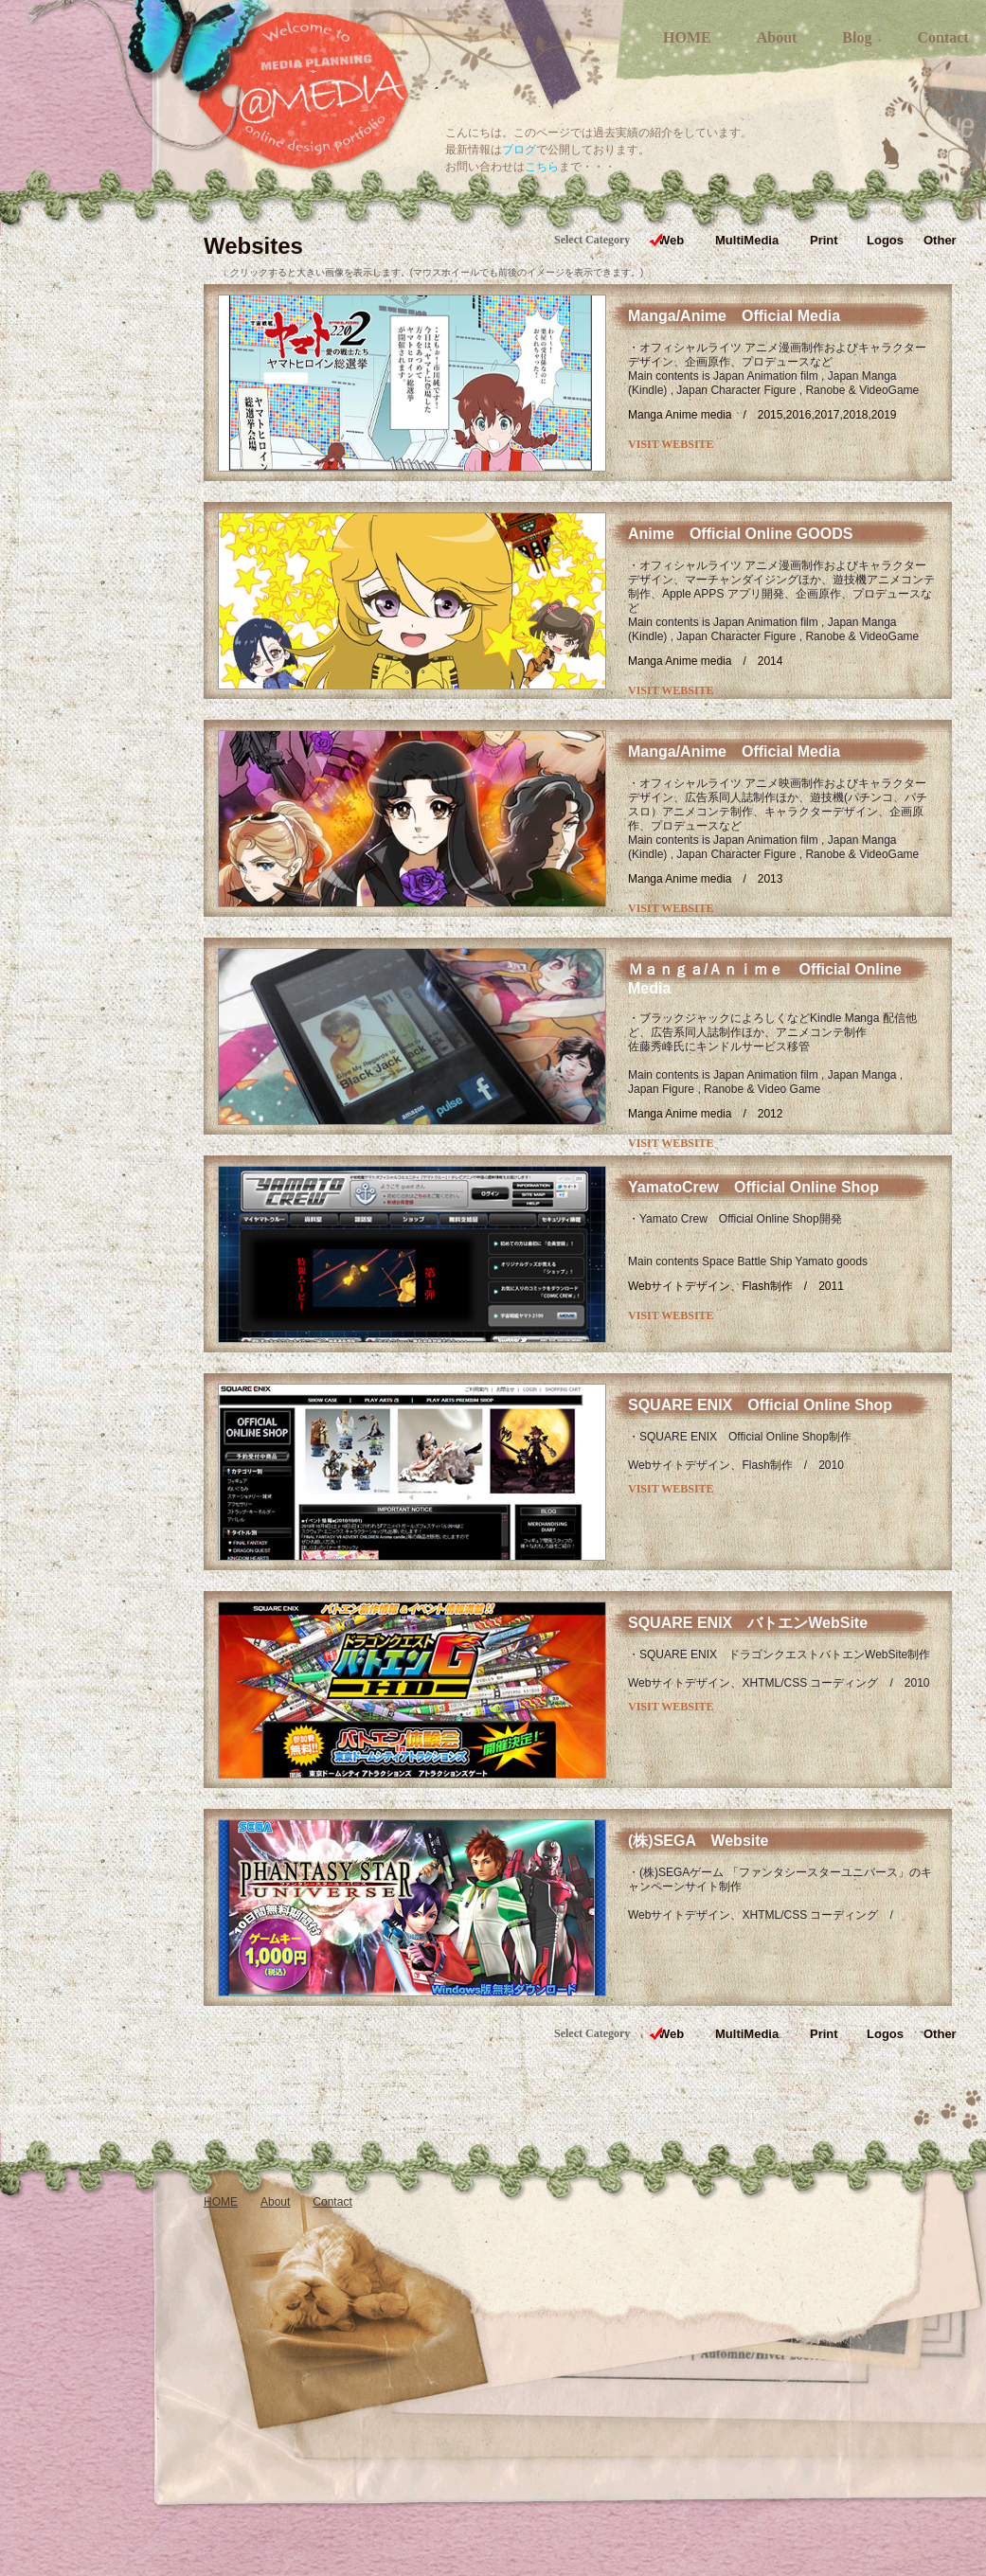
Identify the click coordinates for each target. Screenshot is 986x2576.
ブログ (519, 149)
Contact (942, 37)
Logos (885, 240)
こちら (542, 166)
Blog (856, 37)
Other (940, 240)
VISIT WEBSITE (671, 444)
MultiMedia (747, 240)
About (777, 37)
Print (824, 240)
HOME (687, 37)
